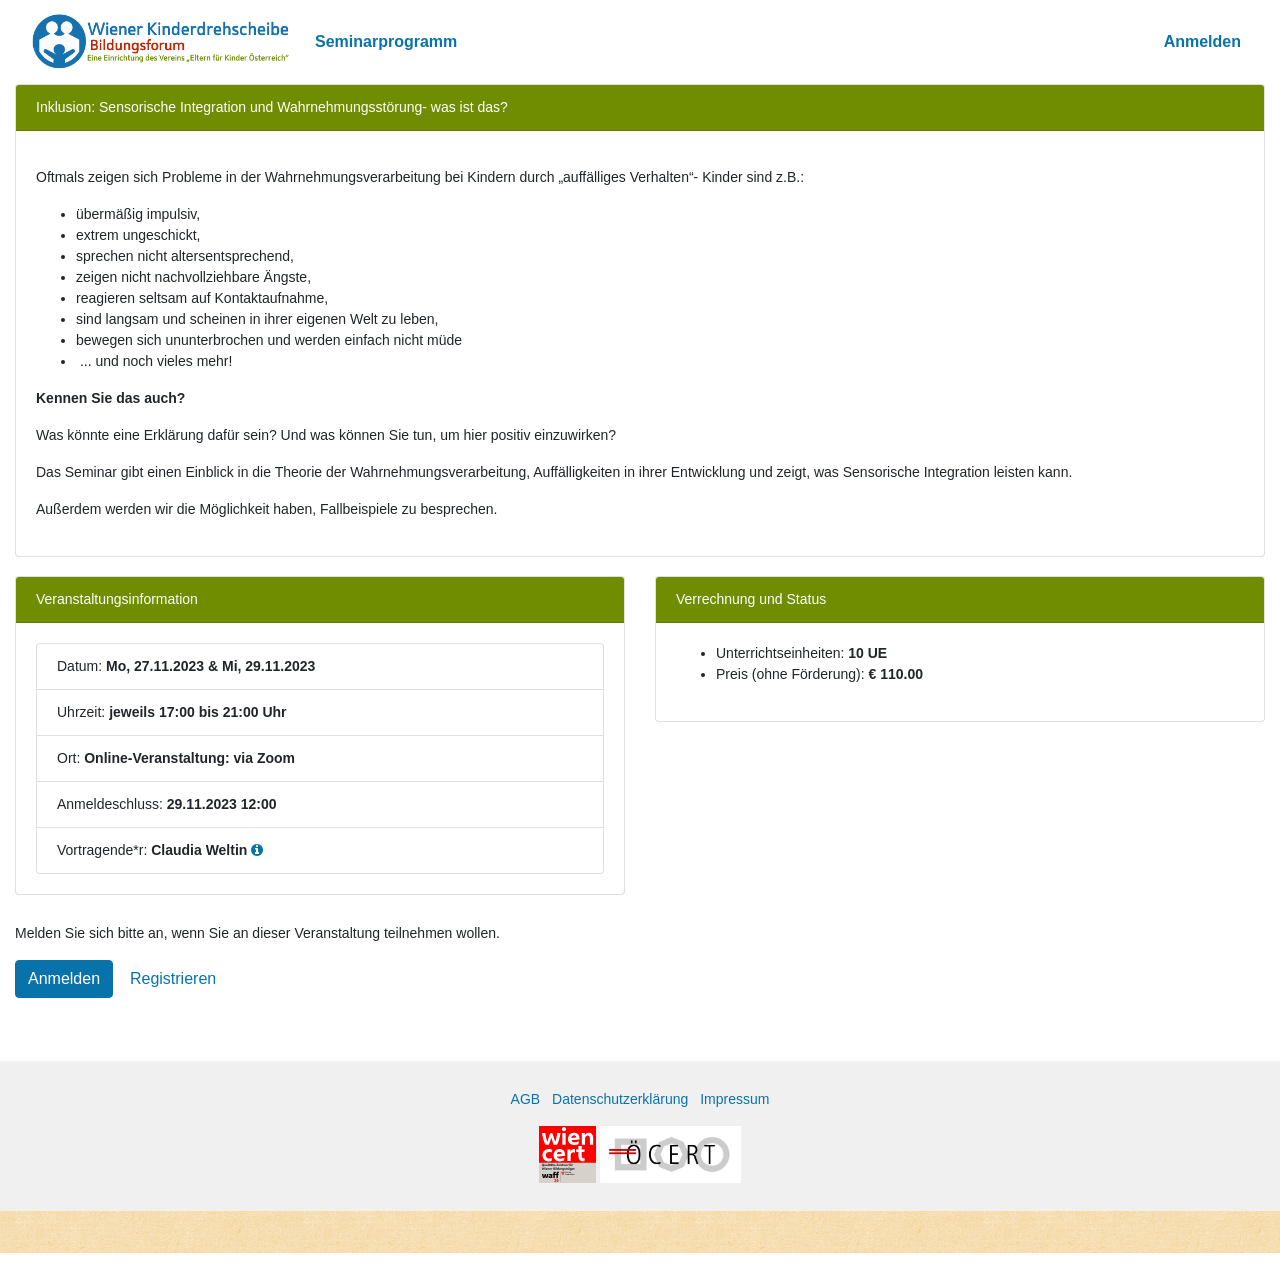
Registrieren (173, 978)
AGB (526, 1099)
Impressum (734, 1099)
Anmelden (1202, 41)
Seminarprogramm (386, 41)
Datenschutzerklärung (620, 1099)
